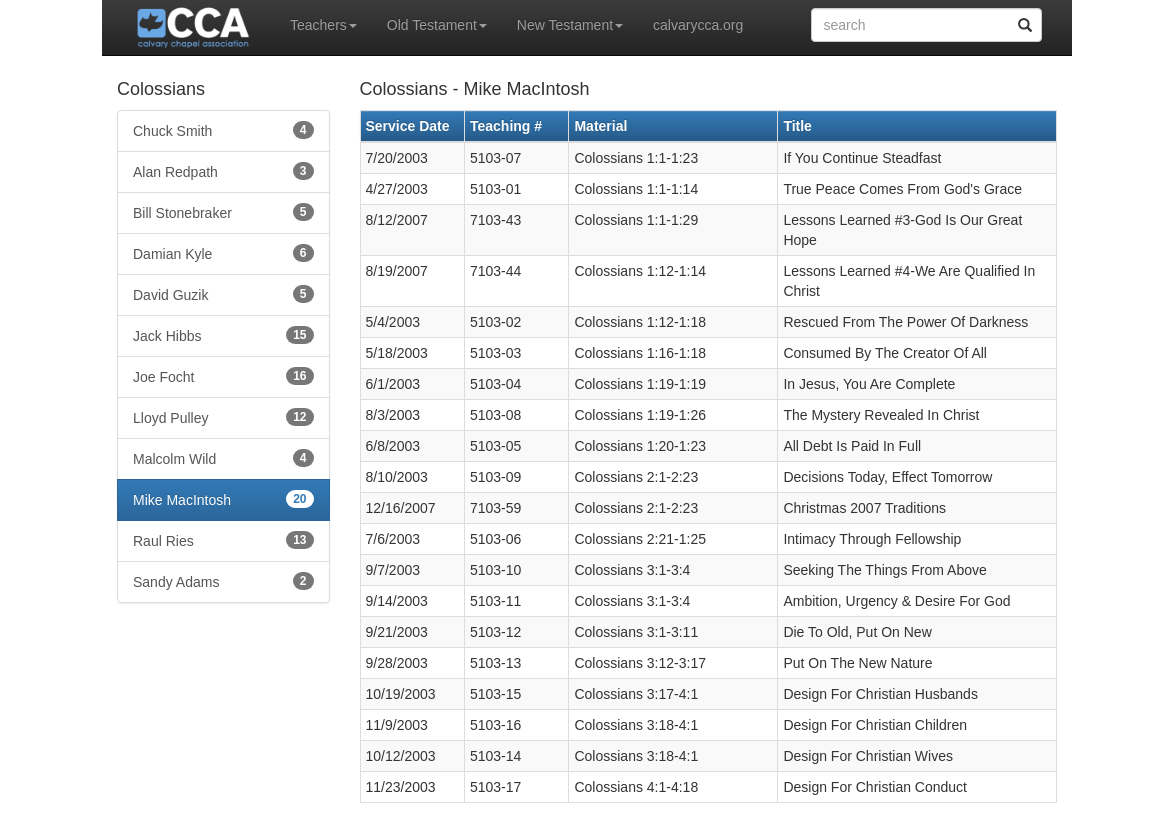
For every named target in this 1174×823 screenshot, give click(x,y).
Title (797, 126)
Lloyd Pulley (223, 417)
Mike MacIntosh (223, 499)
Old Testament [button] (437, 25)
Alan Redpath (223, 171)
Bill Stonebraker (223, 212)
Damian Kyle (223, 253)
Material (600, 126)
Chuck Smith (223, 130)
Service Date (408, 126)
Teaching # (506, 126)
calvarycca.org (698, 25)
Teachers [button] (323, 25)
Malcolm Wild (223, 458)
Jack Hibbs (223, 335)
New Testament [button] (570, 25)
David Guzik (223, 294)
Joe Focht (223, 376)
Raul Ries (223, 540)
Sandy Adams (223, 581)
